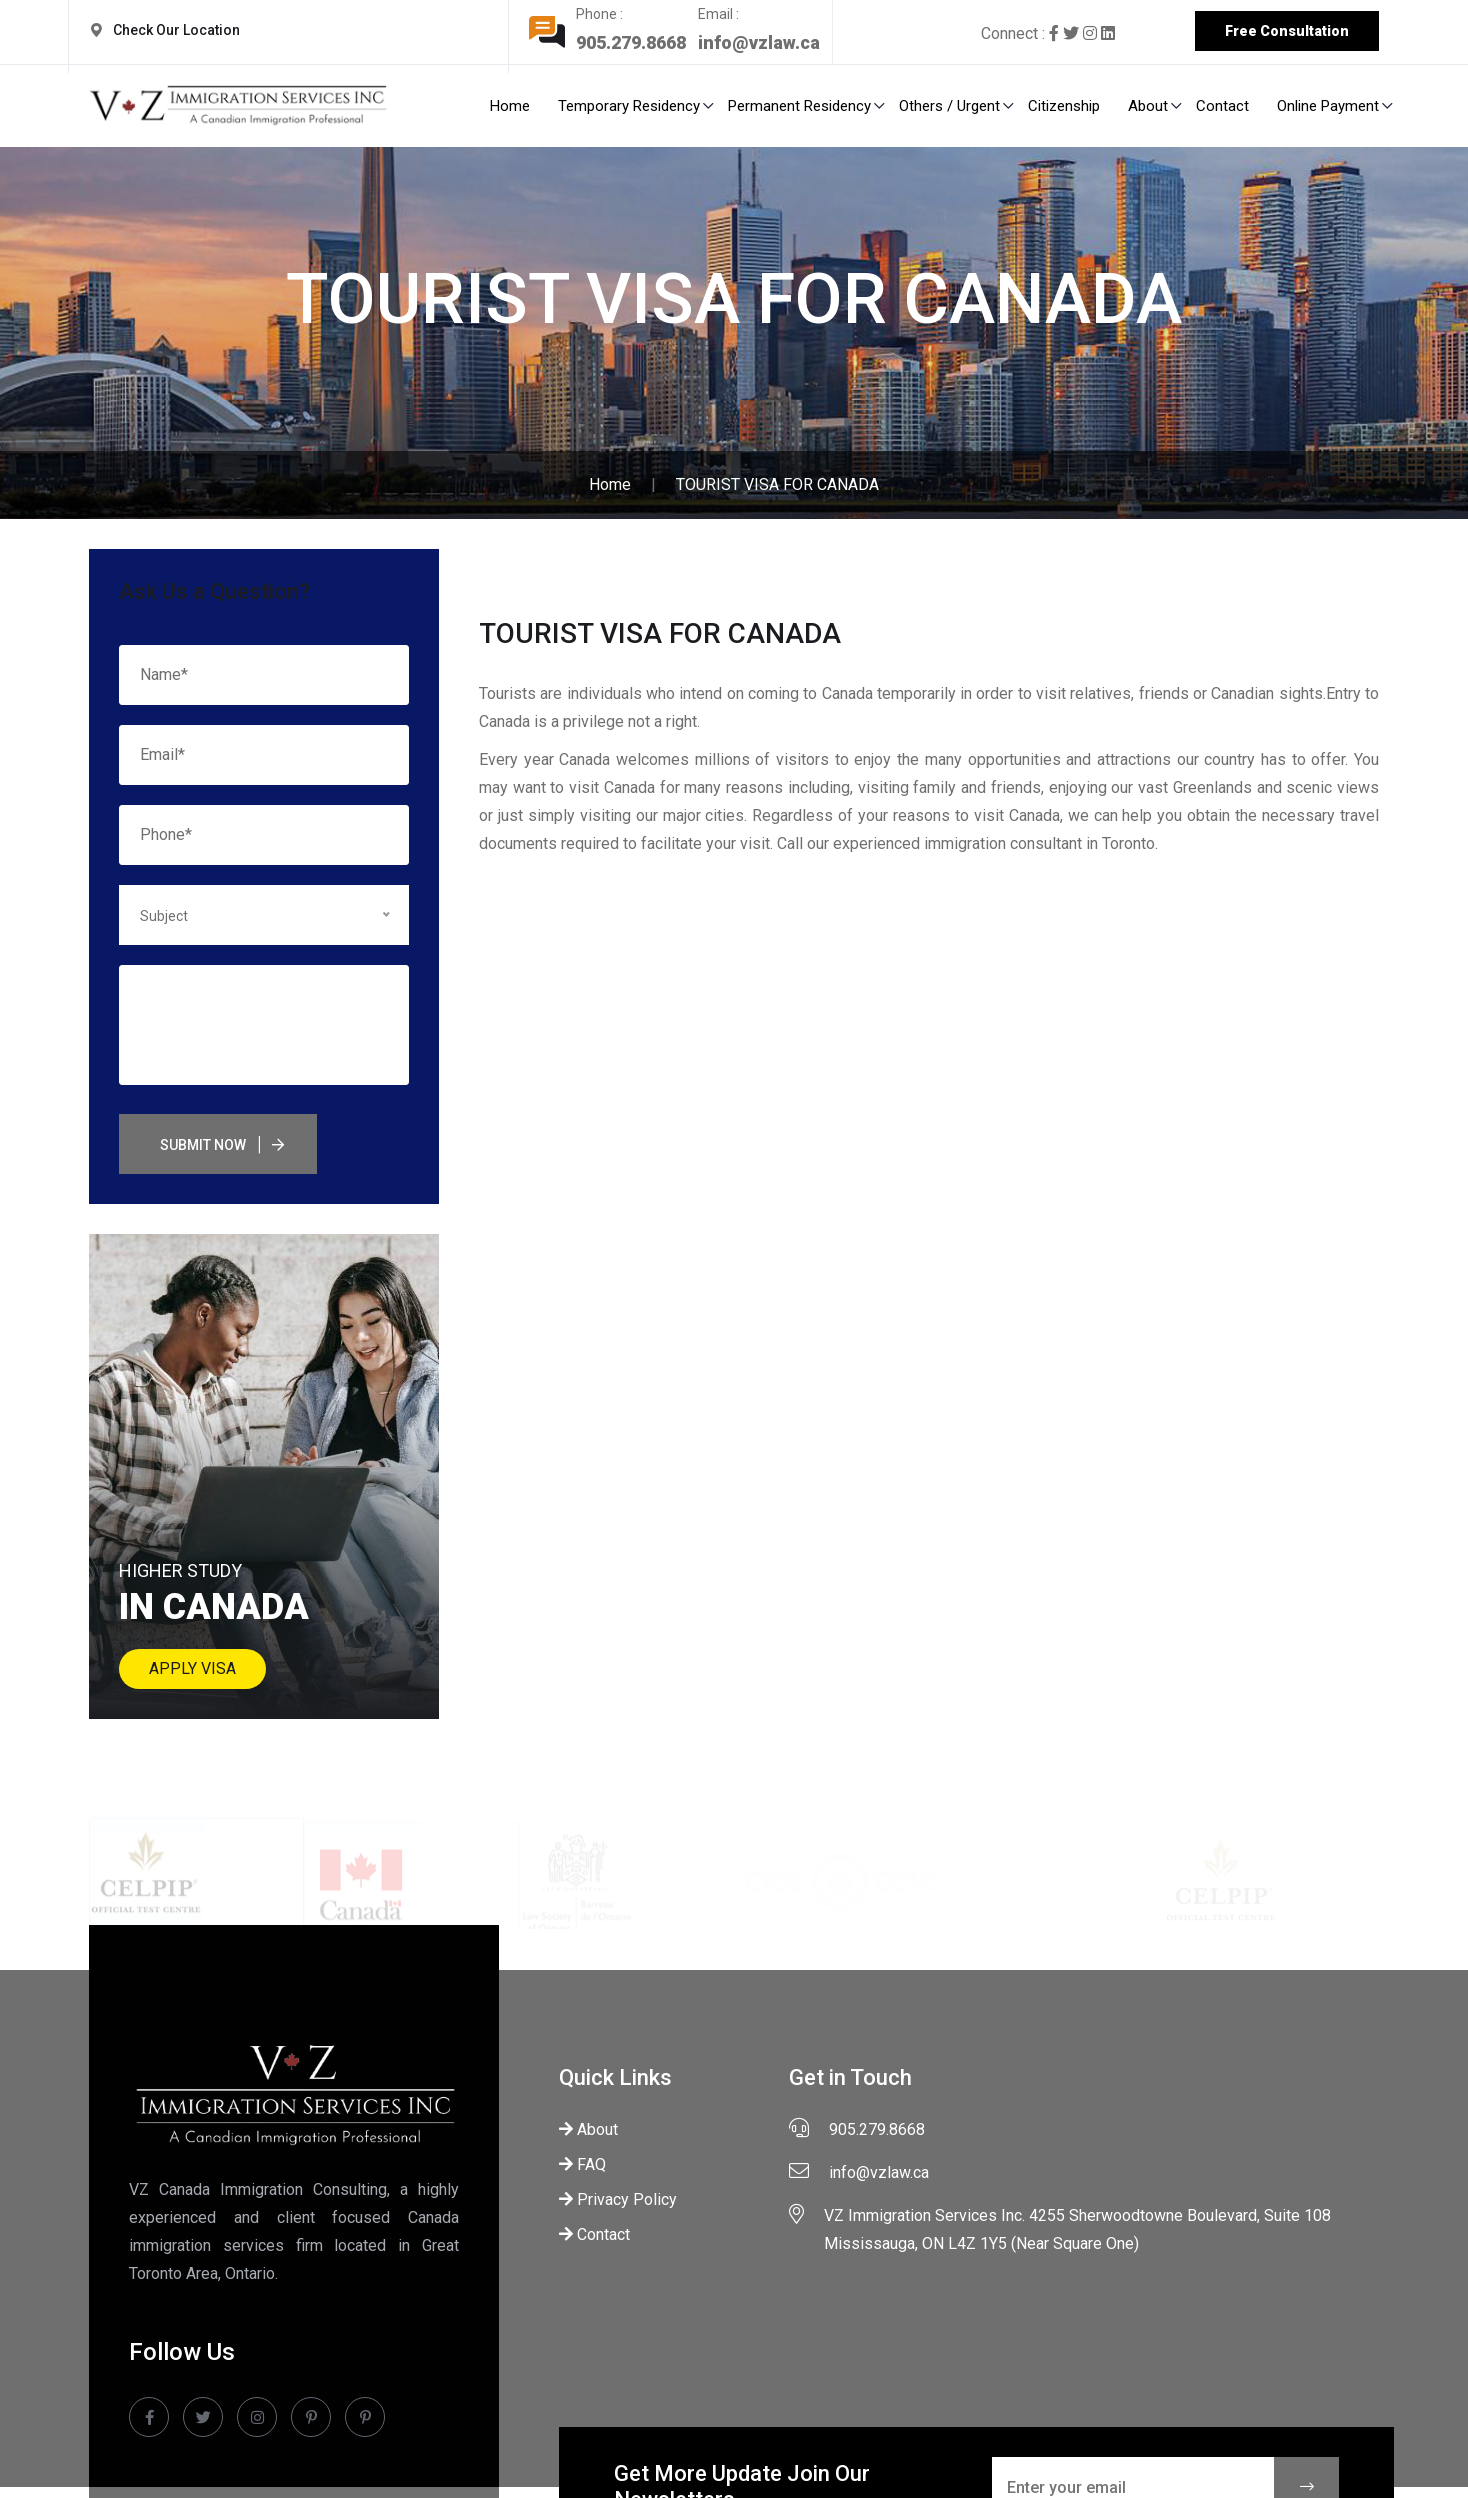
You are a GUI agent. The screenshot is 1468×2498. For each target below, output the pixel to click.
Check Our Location (179, 30)
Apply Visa (192, 1668)
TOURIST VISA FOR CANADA (777, 484)
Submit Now (203, 1145)
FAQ (582, 2164)
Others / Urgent (949, 106)
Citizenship (1064, 106)
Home (510, 106)
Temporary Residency (629, 106)
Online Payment (1328, 106)
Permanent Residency (799, 106)
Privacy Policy (618, 2199)
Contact (1222, 106)
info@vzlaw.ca (765, 42)
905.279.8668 (637, 42)
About (1148, 106)
